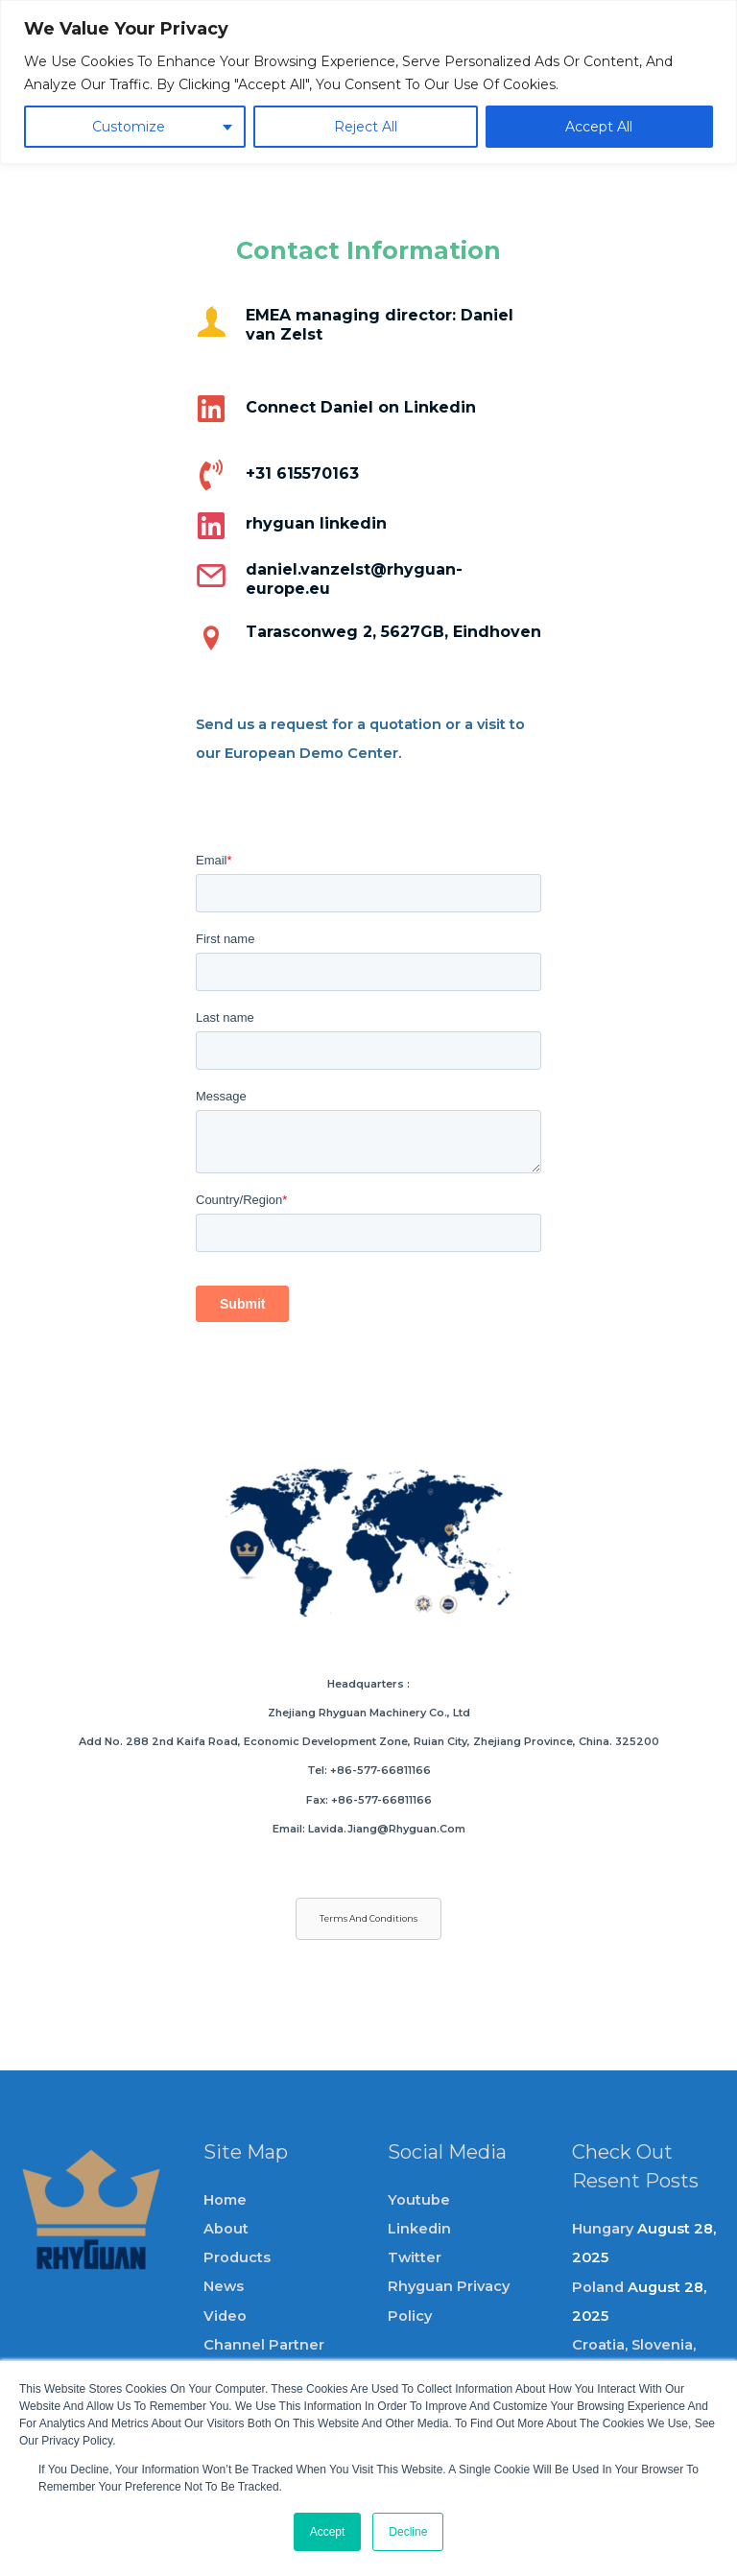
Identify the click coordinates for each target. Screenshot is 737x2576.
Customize (128, 126)
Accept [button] (327, 2532)
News (223, 2286)
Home (225, 2200)
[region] (368, 82)
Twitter (414, 2257)
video (225, 2316)
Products (237, 2257)
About (226, 2228)
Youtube (419, 2200)
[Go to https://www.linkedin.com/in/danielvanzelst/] (368, 416)
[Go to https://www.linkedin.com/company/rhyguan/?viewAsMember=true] (368, 524)
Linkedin (419, 2228)
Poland (598, 2287)
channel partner (263, 2344)
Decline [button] (408, 2532)
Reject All (365, 126)
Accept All (598, 126)
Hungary (602, 2228)
